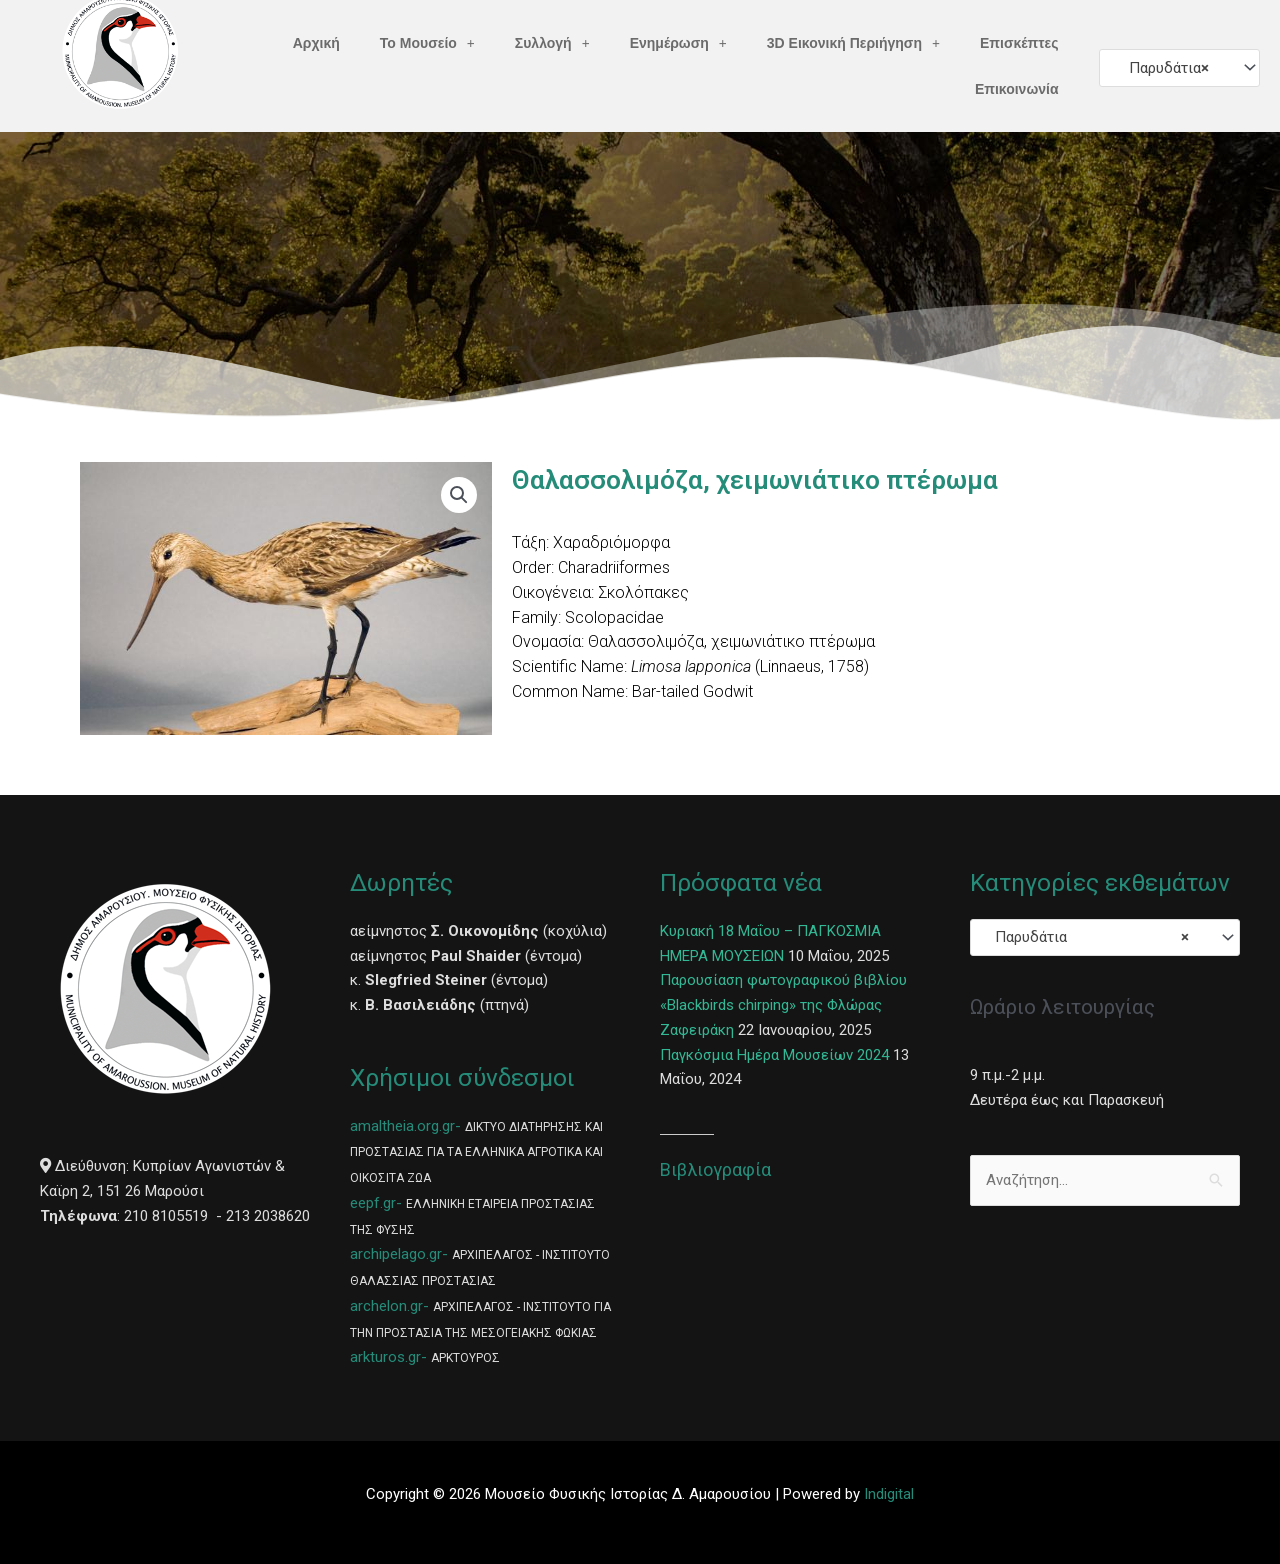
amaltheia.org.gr (402, 1126)
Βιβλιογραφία (715, 1169)
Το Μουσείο (427, 43)
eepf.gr (373, 1203)
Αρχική (316, 43)
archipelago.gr (396, 1254)
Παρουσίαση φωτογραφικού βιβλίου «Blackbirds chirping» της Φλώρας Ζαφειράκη (783, 1005)
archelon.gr (386, 1306)
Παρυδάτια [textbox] (1163, 68)
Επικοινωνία (1017, 89)
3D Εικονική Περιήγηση (853, 43)
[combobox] (1179, 67)
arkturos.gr (385, 1357)
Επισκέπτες (1019, 43)
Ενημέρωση (678, 43)
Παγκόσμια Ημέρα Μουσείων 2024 (774, 1055)
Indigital (889, 1494)
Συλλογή (552, 43)
